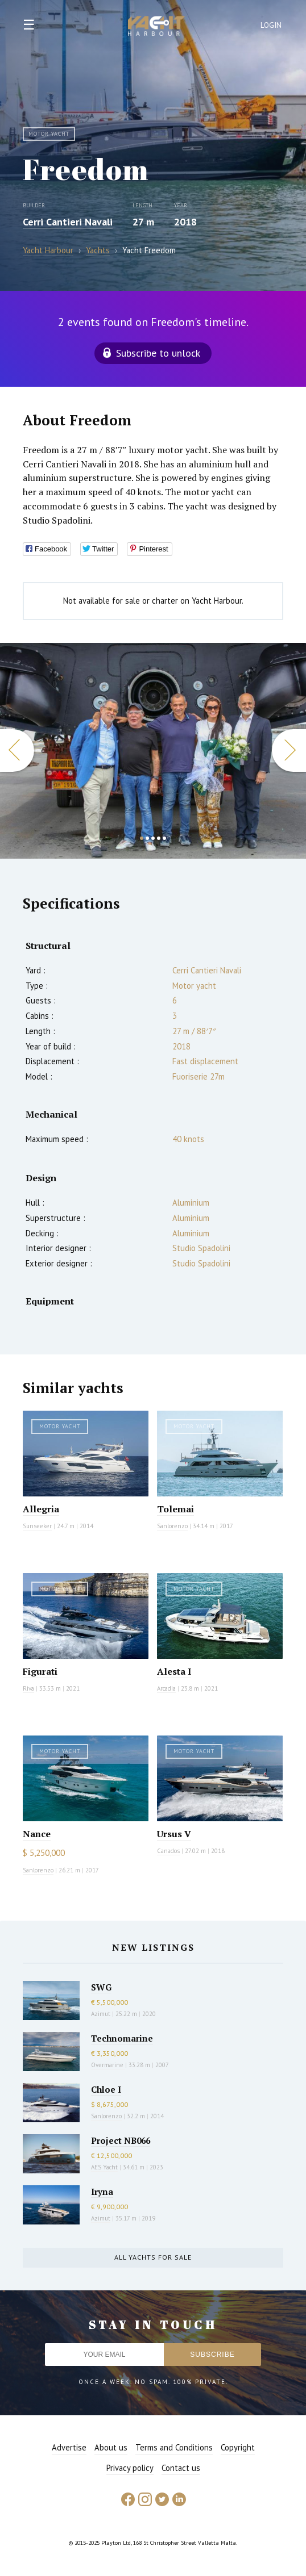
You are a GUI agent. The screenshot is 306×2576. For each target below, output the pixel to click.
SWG (101, 1987)
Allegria (41, 1509)
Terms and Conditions (174, 2447)
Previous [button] (17, 750)
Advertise (69, 2447)
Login (271, 25)
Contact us (181, 2467)
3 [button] (153, 838)
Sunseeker (37, 1526)
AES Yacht (104, 2167)
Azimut (100, 2014)
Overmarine (108, 2065)
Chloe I (106, 2089)
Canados (168, 1851)
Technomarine (122, 2038)
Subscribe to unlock (158, 352)
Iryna (102, 2191)
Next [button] (289, 750)
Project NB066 (120, 2140)
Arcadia (166, 1688)
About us (110, 2447)
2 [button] (147, 838)
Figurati (40, 1671)
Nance (37, 1834)
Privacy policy (130, 2467)
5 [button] (164, 838)
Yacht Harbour (156, 27)
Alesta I (174, 1671)
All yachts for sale (153, 2257)
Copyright (238, 2447)
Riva (28, 1688)
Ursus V (174, 1834)
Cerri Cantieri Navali (68, 221)
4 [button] (158, 838)
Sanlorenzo (172, 1526)
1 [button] (141, 838)
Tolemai (175, 1509)
